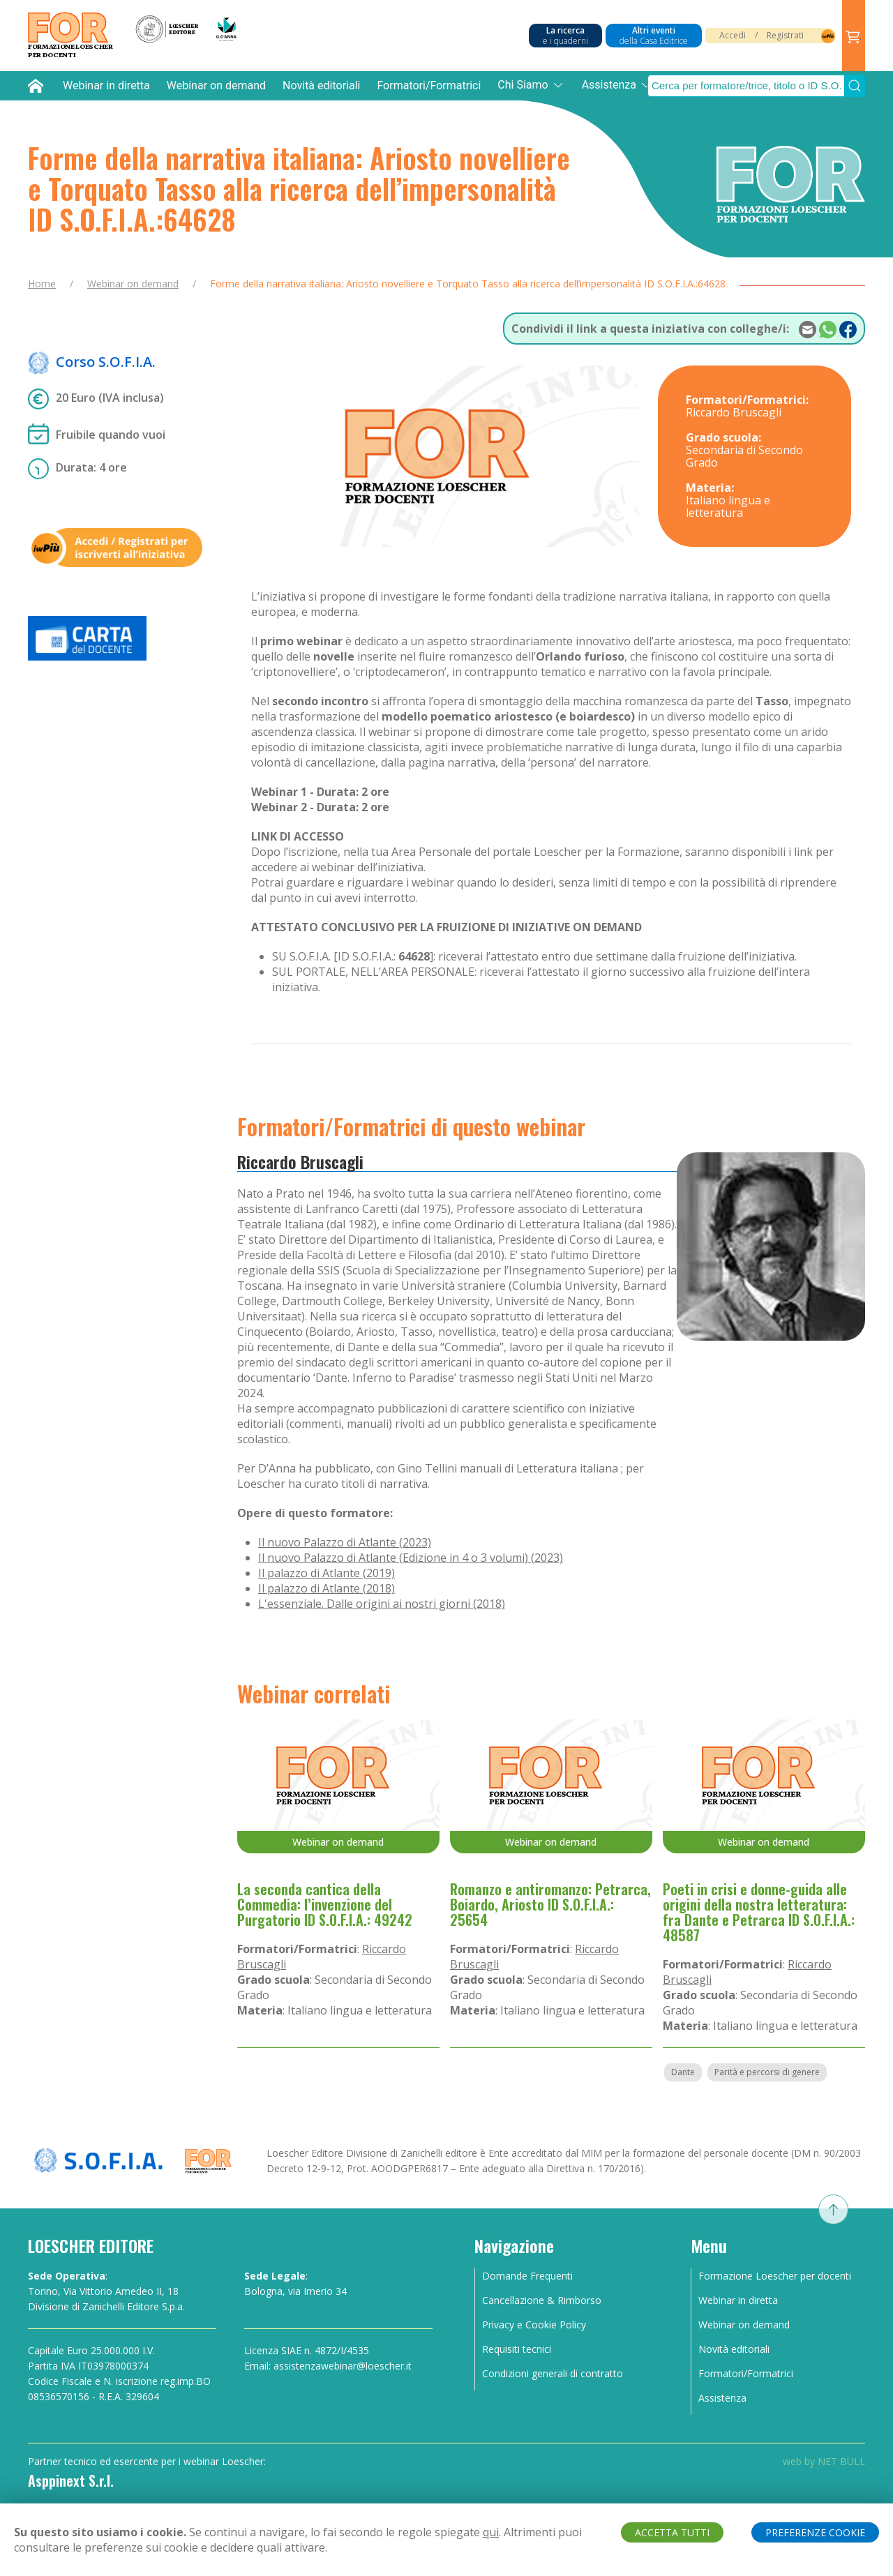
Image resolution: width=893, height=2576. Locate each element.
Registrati (785, 35)
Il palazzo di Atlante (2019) (326, 1573)
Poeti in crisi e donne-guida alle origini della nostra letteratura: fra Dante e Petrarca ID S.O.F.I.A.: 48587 (759, 1911)
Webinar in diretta (106, 85)
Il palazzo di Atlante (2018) (326, 1588)
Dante (683, 2072)
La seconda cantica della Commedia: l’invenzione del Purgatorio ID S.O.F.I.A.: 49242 (324, 1904)
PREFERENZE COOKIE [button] (815, 2532)
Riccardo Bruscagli (300, 1161)
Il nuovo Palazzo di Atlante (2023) (344, 1542)
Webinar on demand (216, 85)
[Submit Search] (854, 86)
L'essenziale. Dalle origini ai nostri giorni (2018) (381, 1603)
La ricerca (565, 35)
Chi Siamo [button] (530, 85)
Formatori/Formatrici (429, 85)
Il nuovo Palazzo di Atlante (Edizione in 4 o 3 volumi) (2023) (410, 1557)
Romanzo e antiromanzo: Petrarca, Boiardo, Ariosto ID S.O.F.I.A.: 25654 (550, 1904)
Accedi (732, 35)
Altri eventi (654, 35)
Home (42, 283)
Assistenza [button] (617, 85)
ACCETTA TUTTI (672, 2532)
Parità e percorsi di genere (767, 2072)
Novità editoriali (321, 85)
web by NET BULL (824, 2461)
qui (491, 2532)
